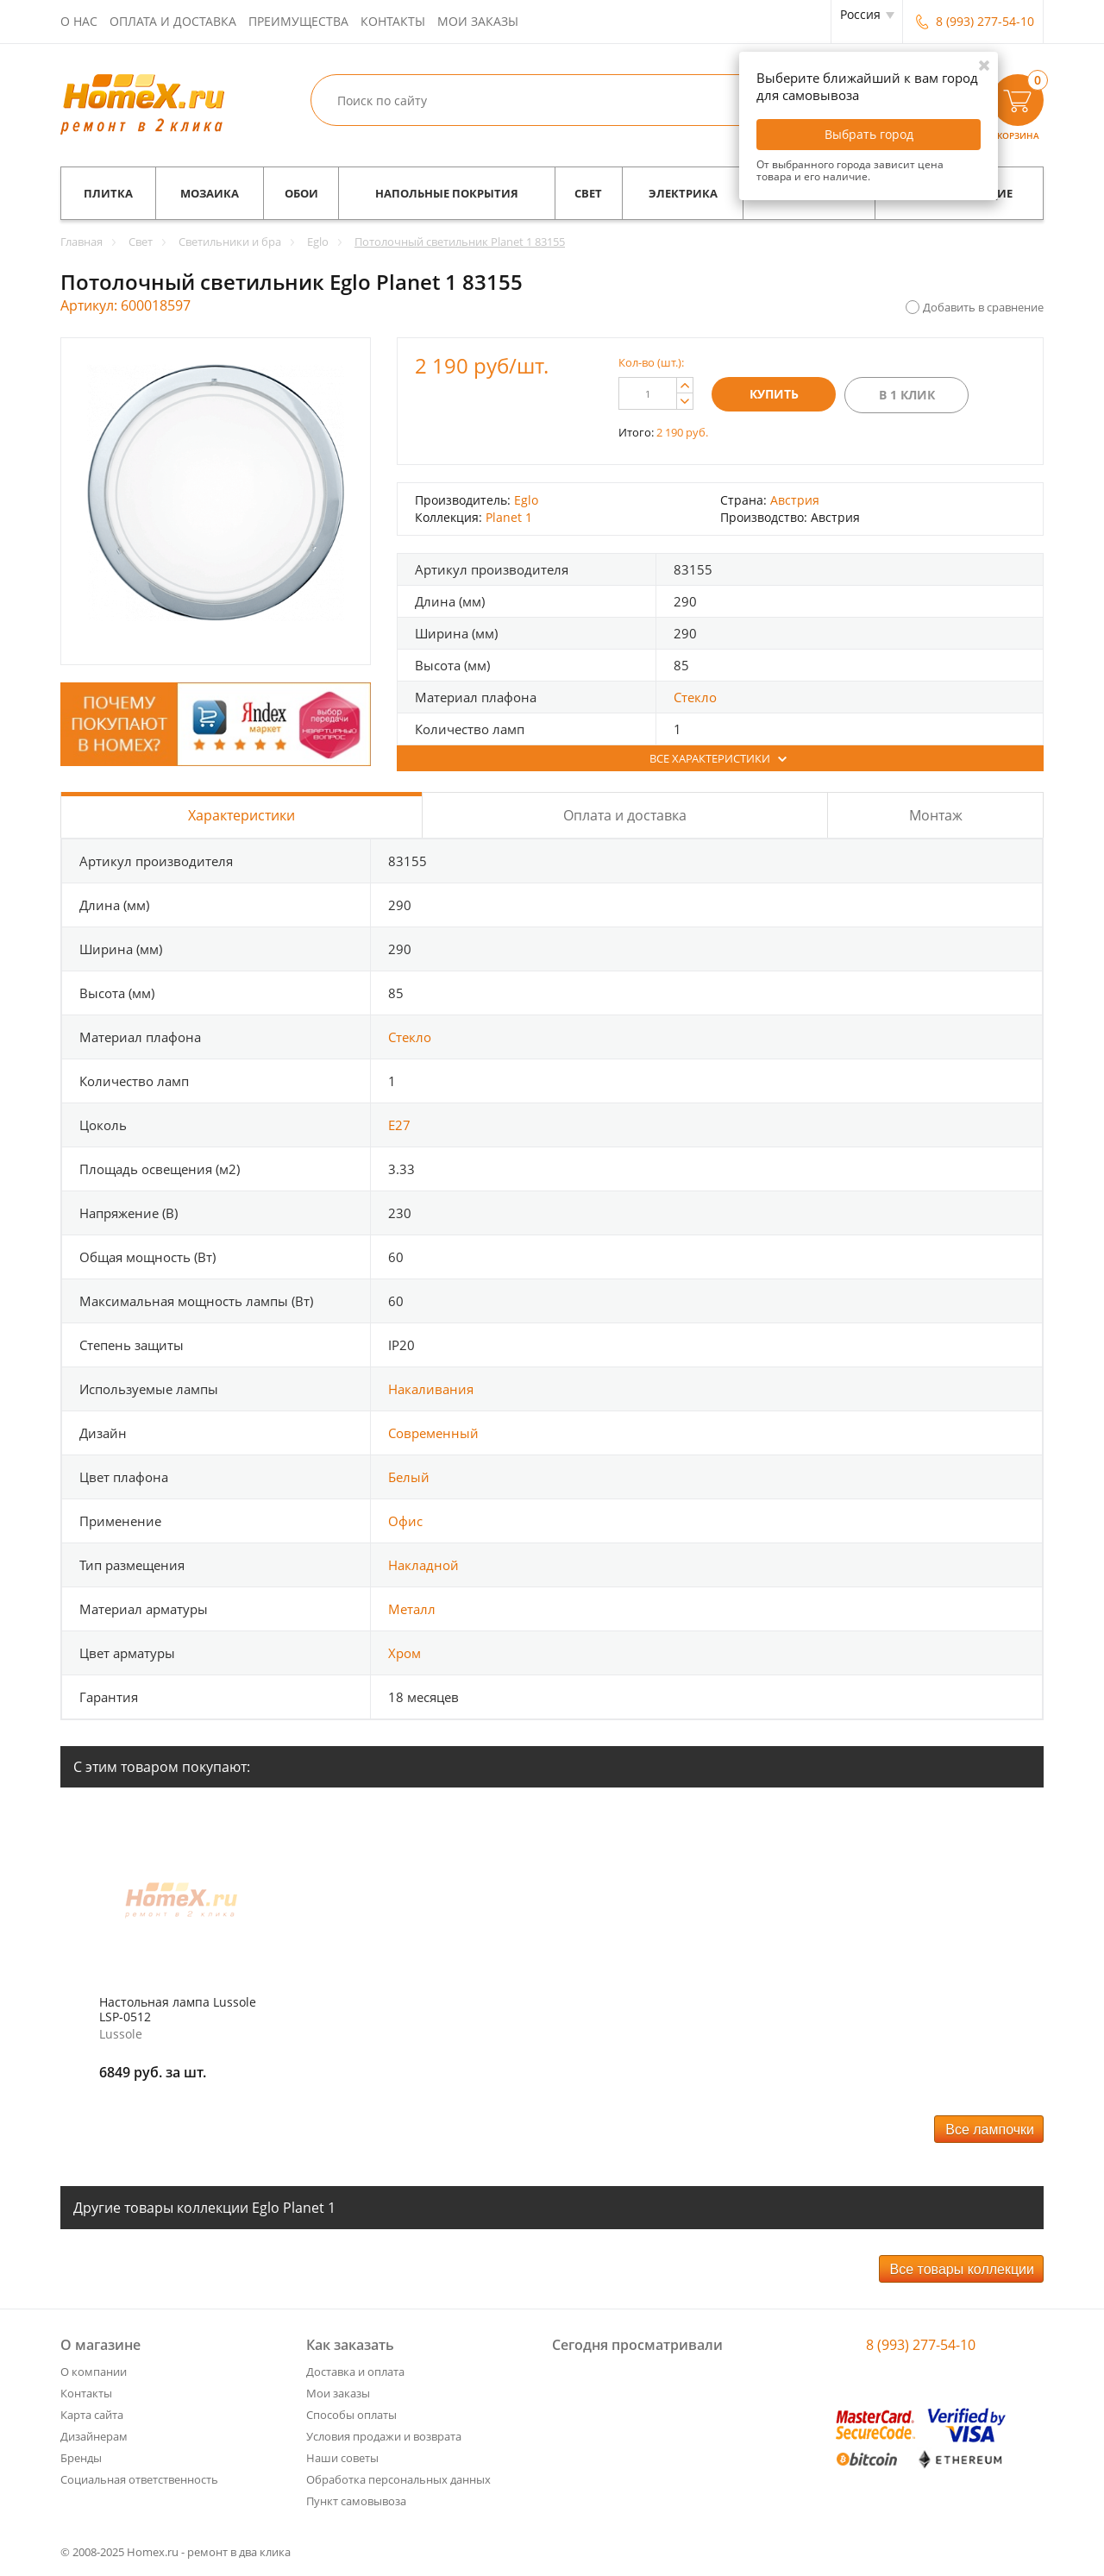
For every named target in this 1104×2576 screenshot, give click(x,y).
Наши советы (342, 2458)
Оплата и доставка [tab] (625, 815)
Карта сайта (91, 2414)
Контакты (393, 21)
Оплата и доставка (173, 21)
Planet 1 (509, 517)
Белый (409, 1477)
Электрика (683, 193)
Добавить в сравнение (983, 307)
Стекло (695, 697)
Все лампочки (989, 2129)
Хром (404, 1653)
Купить (774, 394)
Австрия (794, 500)
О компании (93, 2371)
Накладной (423, 1565)
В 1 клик (907, 394)
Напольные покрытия (446, 193)
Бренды (81, 2458)
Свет (588, 193)
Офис (405, 1521)
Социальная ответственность (139, 2479)
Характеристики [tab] (241, 815)
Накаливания (431, 1389)
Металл (412, 1609)
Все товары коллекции (962, 2269)
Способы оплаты (351, 2414)
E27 (399, 1125)
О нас (78, 21)
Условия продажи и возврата (383, 2436)
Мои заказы (477, 21)
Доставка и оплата (355, 2371)
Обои (301, 193)
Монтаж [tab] (936, 815)
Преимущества (298, 21)
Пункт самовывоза (356, 2501)
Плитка (108, 193)
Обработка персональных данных (398, 2479)
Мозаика (209, 193)
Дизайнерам (94, 2436)
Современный (433, 1433)
